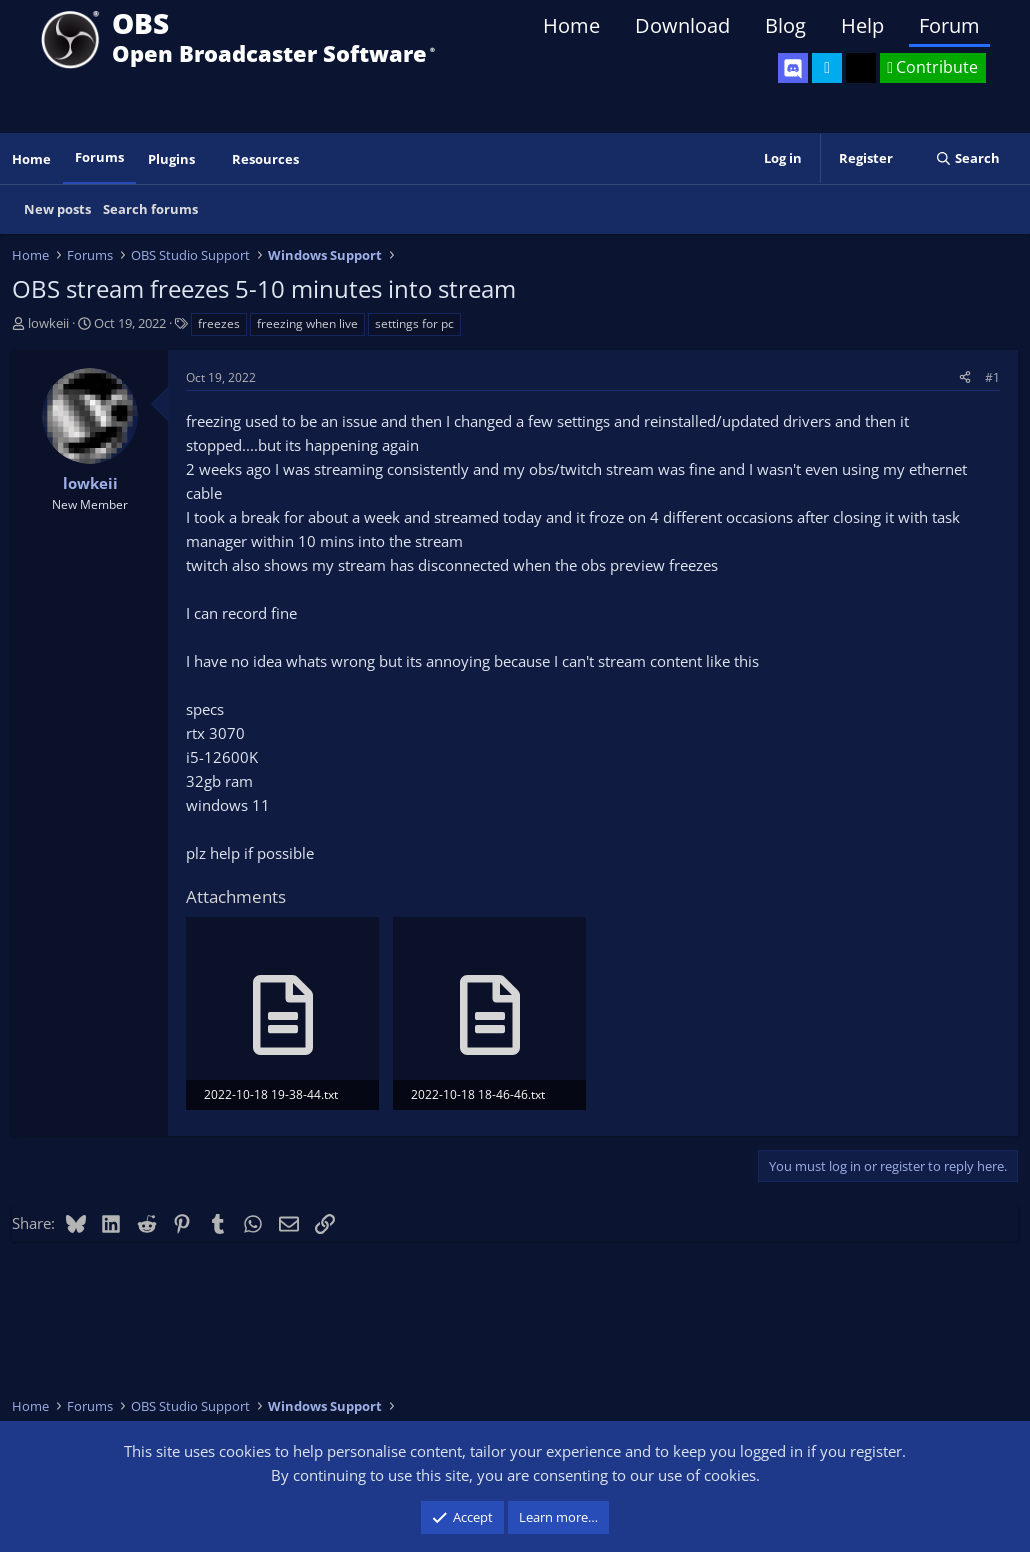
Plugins (171, 159)
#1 (992, 377)
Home (571, 25)
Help (862, 25)
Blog (785, 25)
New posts (57, 209)
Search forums (150, 209)
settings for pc (414, 323)
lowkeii (48, 323)
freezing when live (307, 323)
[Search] (967, 158)
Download (682, 25)
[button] (209, 159)
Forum (949, 25)
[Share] (965, 377)
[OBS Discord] (793, 68)
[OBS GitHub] (861, 68)
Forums (99, 157)
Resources (265, 159)
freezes (219, 323)
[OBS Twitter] (827, 68)
